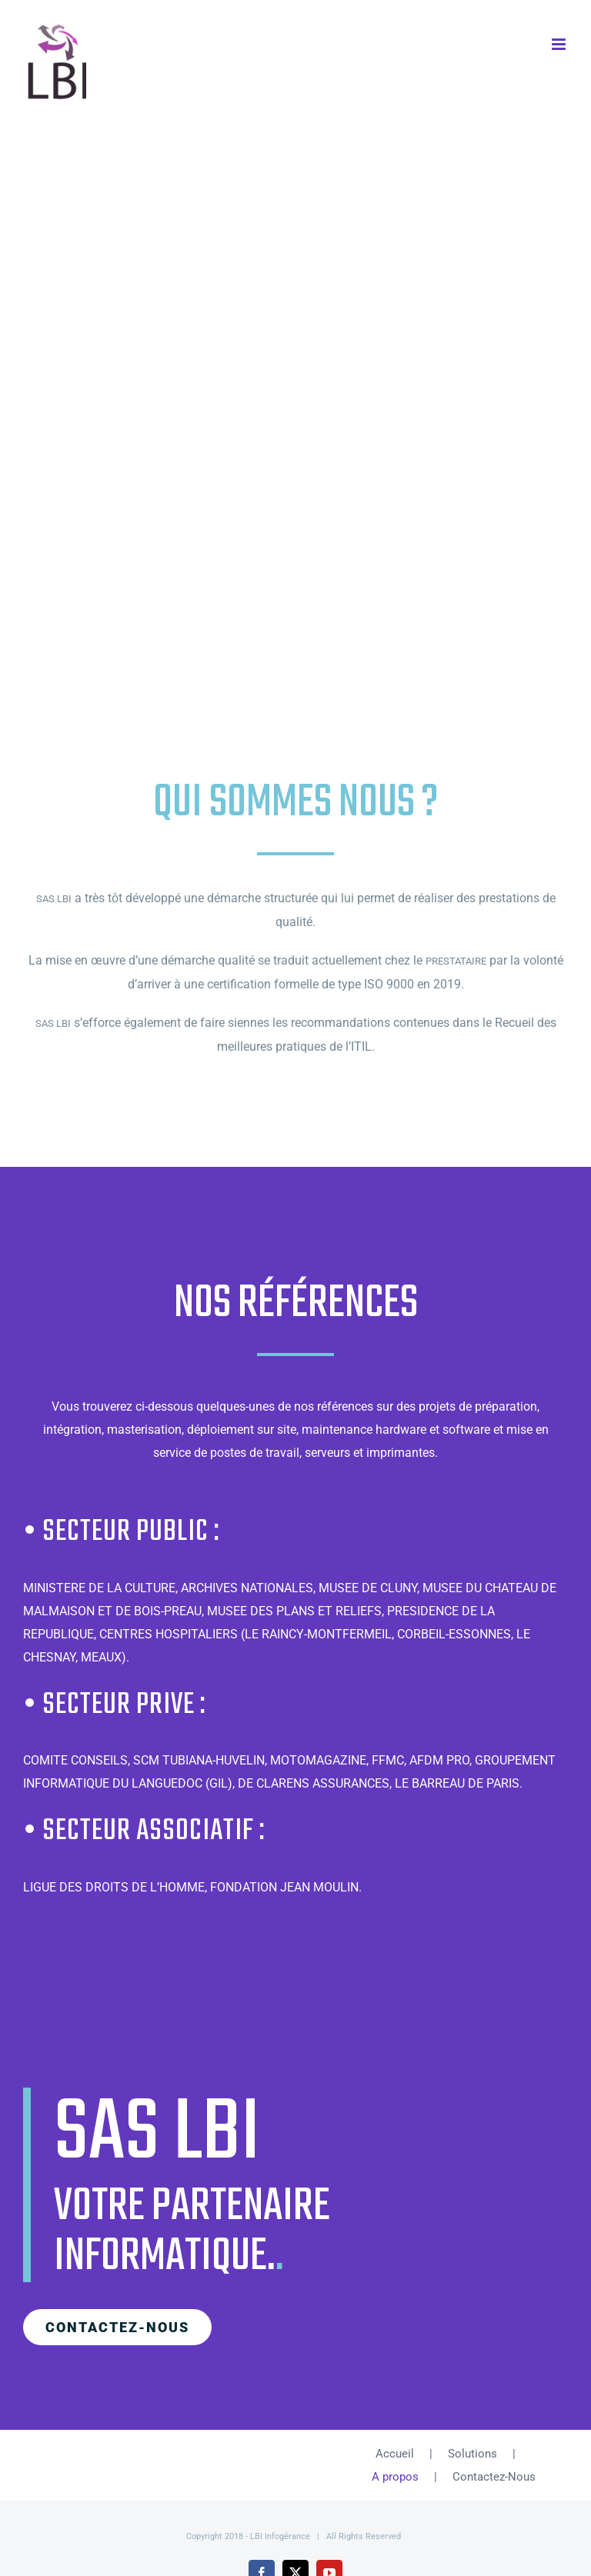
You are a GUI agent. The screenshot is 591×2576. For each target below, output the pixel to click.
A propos (395, 2477)
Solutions (472, 2454)
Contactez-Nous (494, 2477)
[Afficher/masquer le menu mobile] (560, 44)
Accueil (395, 2454)
